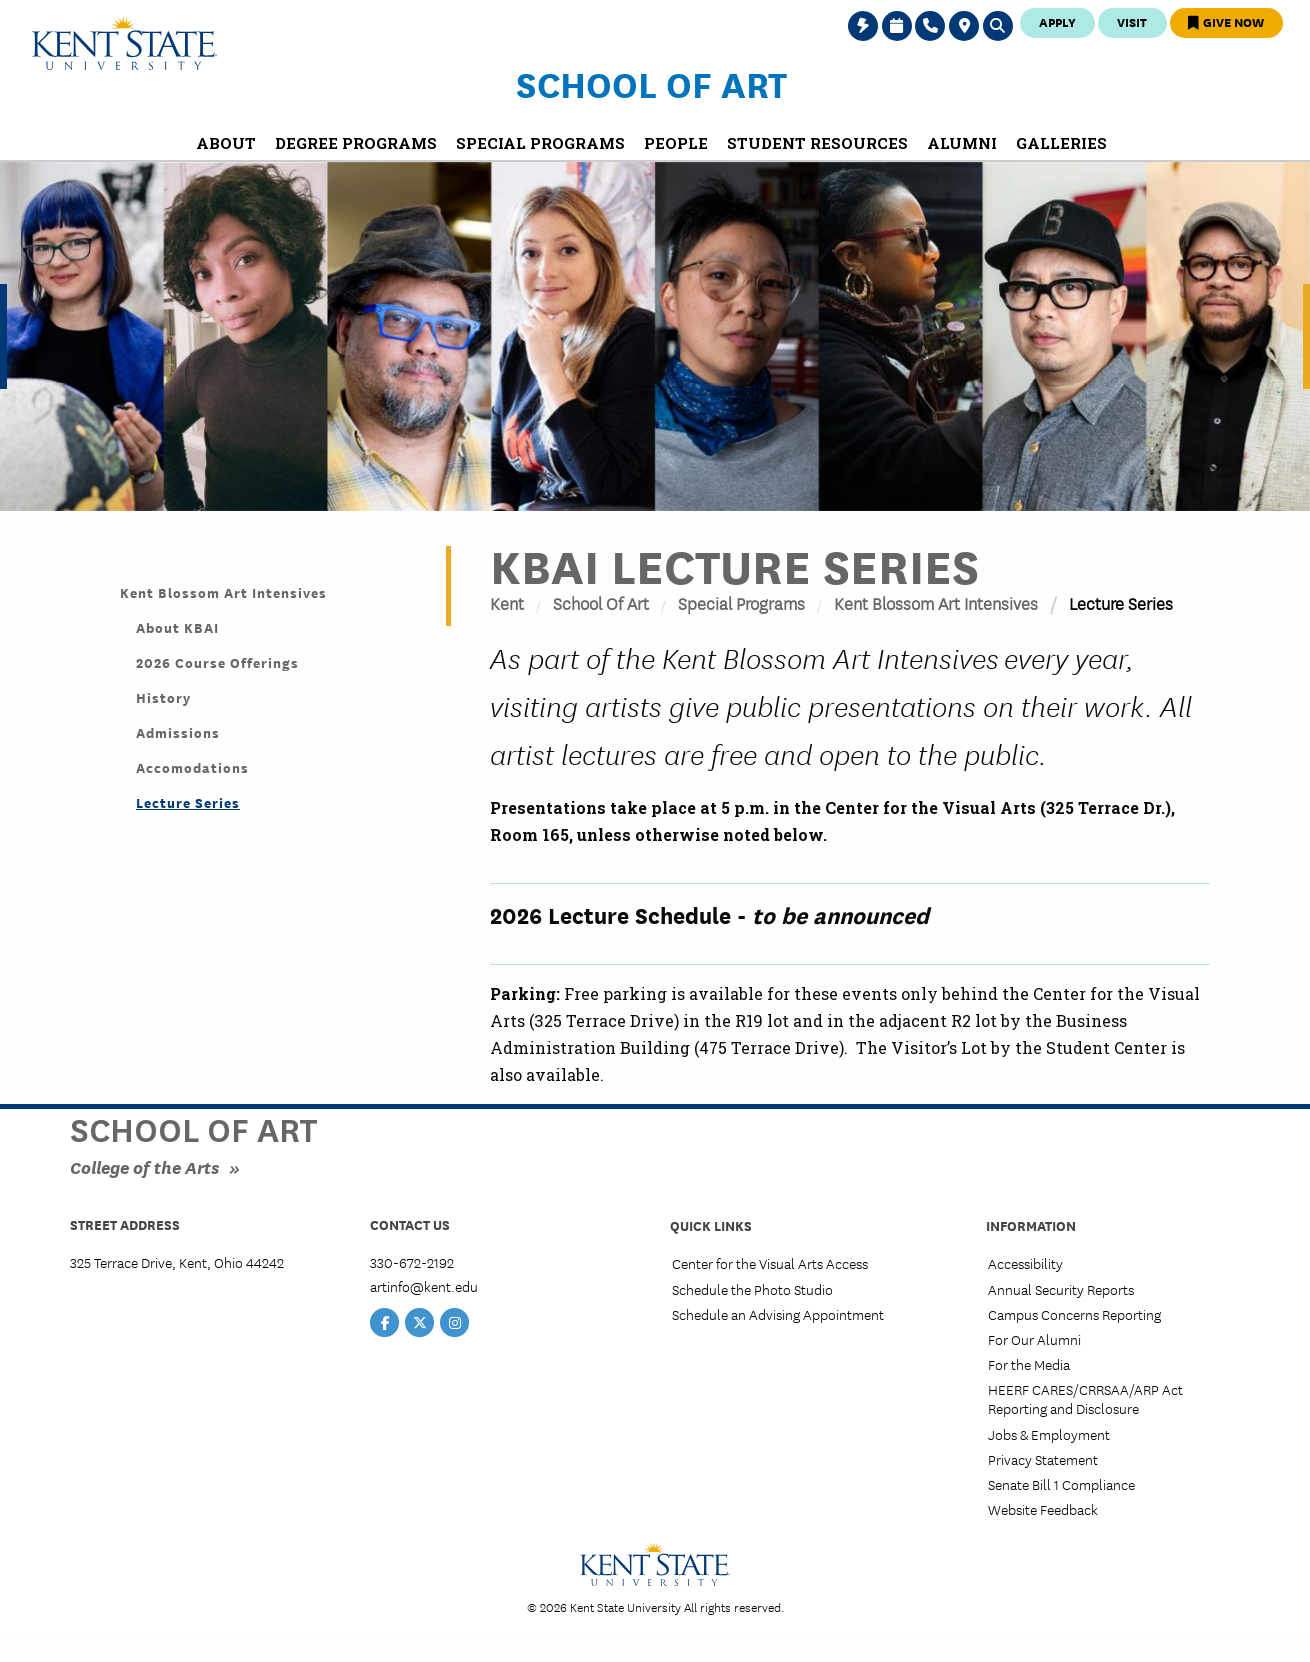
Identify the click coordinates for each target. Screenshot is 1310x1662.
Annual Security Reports (1061, 1289)
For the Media (1029, 1364)
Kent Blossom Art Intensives (936, 602)
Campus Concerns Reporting (1074, 1314)
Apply (1057, 21)
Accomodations (192, 767)
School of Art (651, 83)
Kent (507, 602)
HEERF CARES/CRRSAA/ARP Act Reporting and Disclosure (1085, 1398)
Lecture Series (188, 802)
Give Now (1226, 21)
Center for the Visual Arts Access (770, 1263)
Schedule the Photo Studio (752, 1289)
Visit (1132, 21)
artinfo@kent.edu (424, 1286)
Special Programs (741, 602)
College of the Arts (144, 1166)
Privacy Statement (1043, 1459)
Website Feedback (1043, 1509)
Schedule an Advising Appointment (778, 1314)
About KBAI (177, 627)
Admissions (178, 732)
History (163, 697)
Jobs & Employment (1049, 1434)
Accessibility (1025, 1263)
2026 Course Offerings (217, 662)
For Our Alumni (1034, 1339)
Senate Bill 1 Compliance (1061, 1484)
